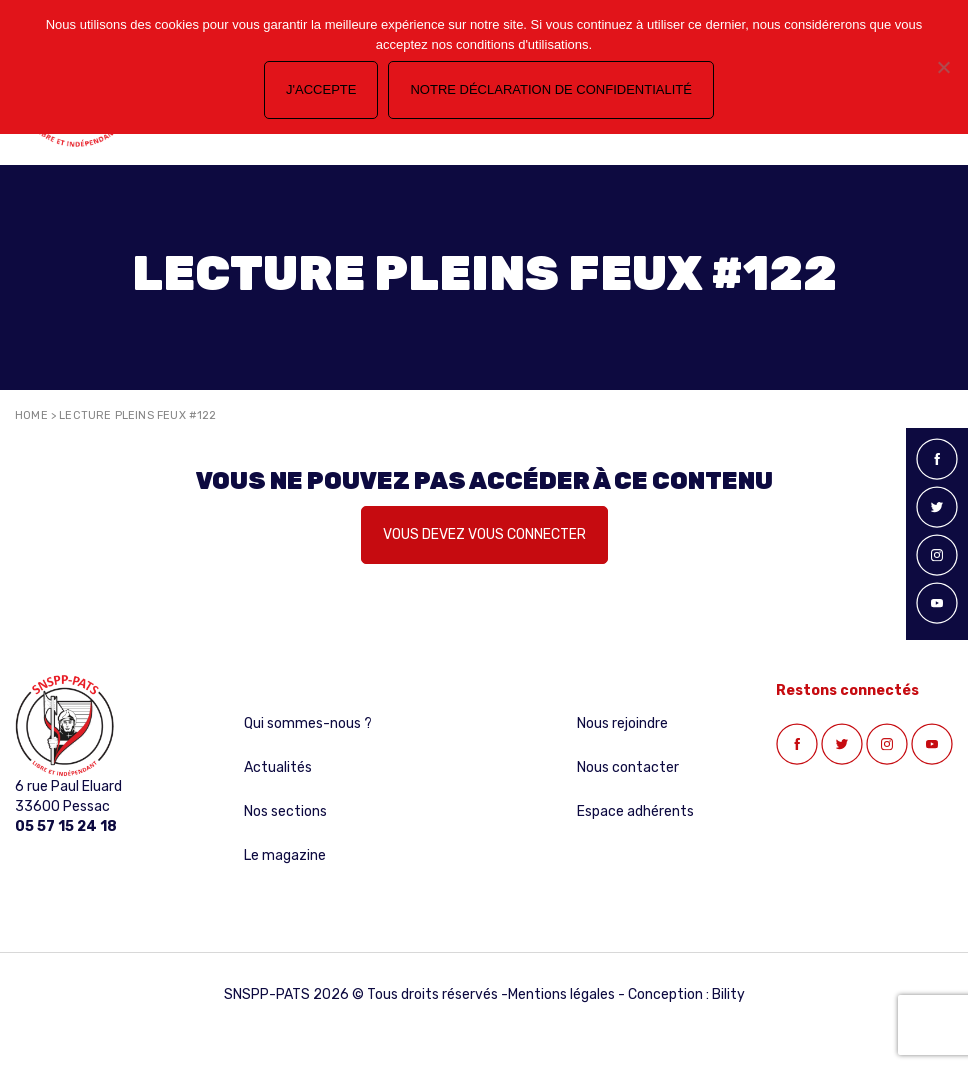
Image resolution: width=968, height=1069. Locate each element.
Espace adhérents (635, 811)
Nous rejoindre (622, 723)
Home (31, 415)
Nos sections (285, 811)
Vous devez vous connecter (484, 534)
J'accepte (321, 89)
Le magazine (285, 855)
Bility (728, 994)
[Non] (943, 67)
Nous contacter (628, 767)
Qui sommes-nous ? (308, 723)
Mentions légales (561, 994)
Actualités (278, 767)
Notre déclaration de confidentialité (550, 89)
